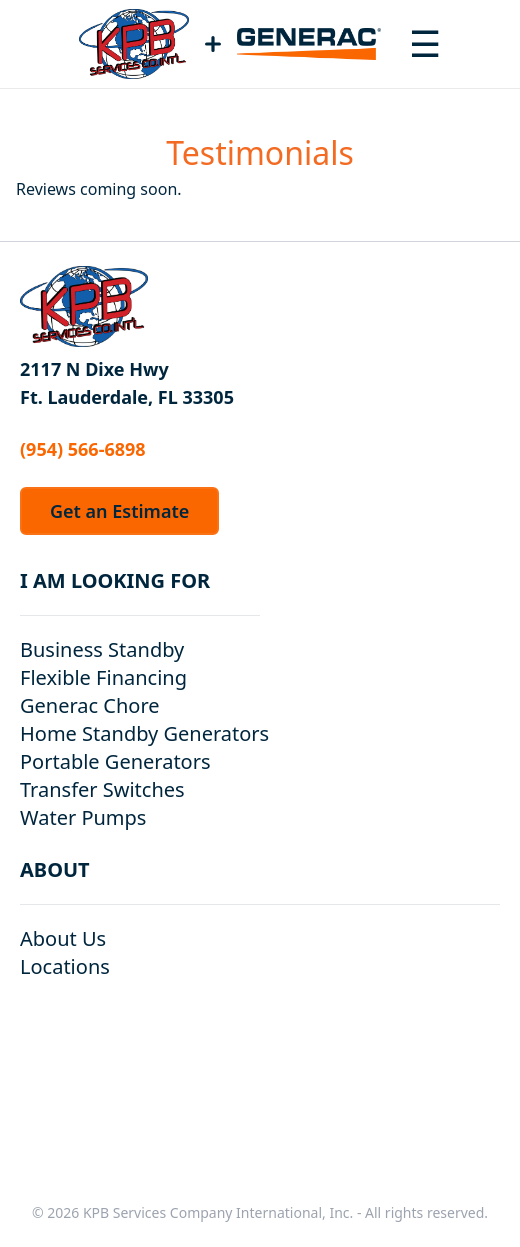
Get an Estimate (119, 511)
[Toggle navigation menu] (425, 44)
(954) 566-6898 (83, 449)
